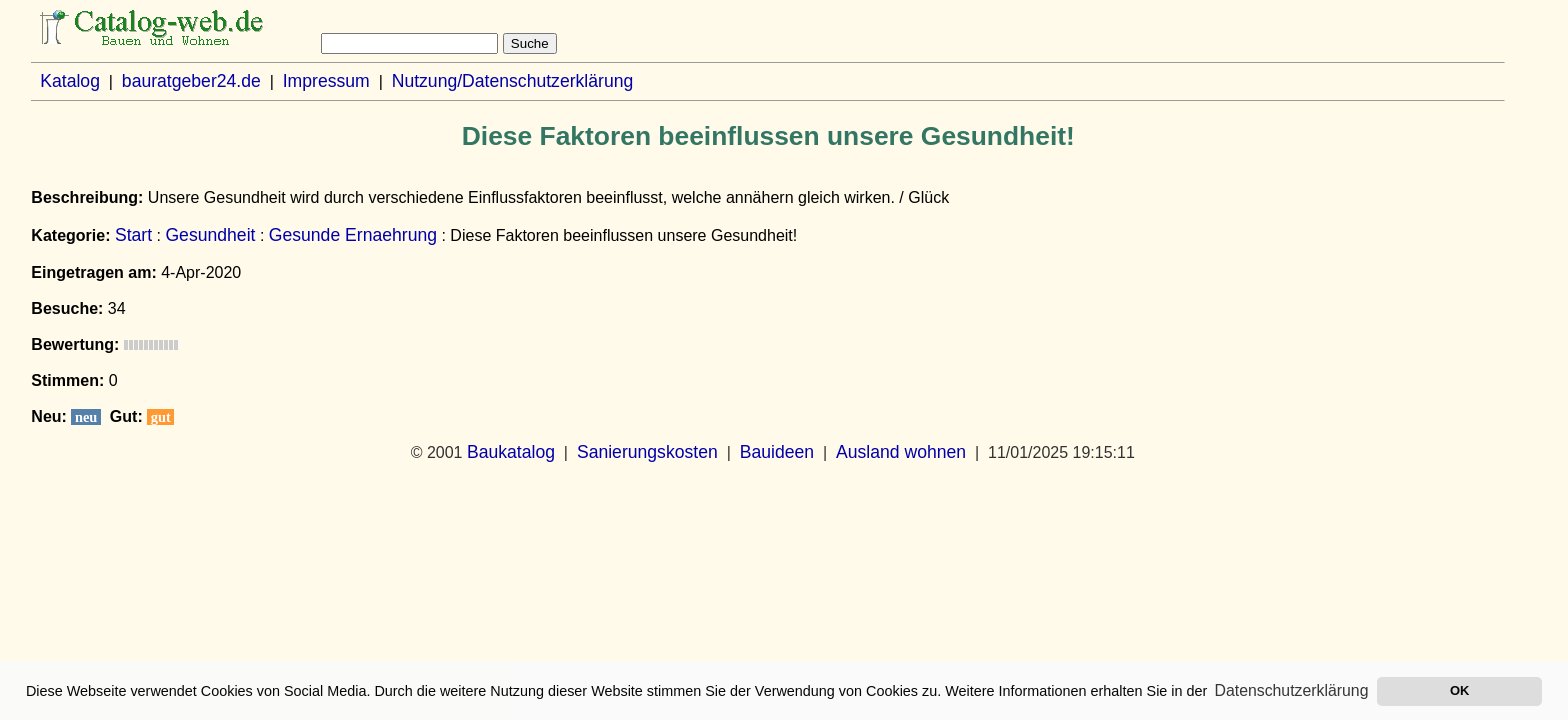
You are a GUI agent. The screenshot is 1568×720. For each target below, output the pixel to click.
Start (133, 235)
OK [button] (1459, 690)
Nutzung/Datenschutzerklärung (513, 81)
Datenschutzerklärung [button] (1292, 690)
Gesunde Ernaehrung (353, 235)
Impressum (326, 81)
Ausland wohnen (901, 452)
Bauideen (777, 452)
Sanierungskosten (647, 452)
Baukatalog (511, 452)
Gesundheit (210, 235)
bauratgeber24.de (191, 81)
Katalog (70, 81)
